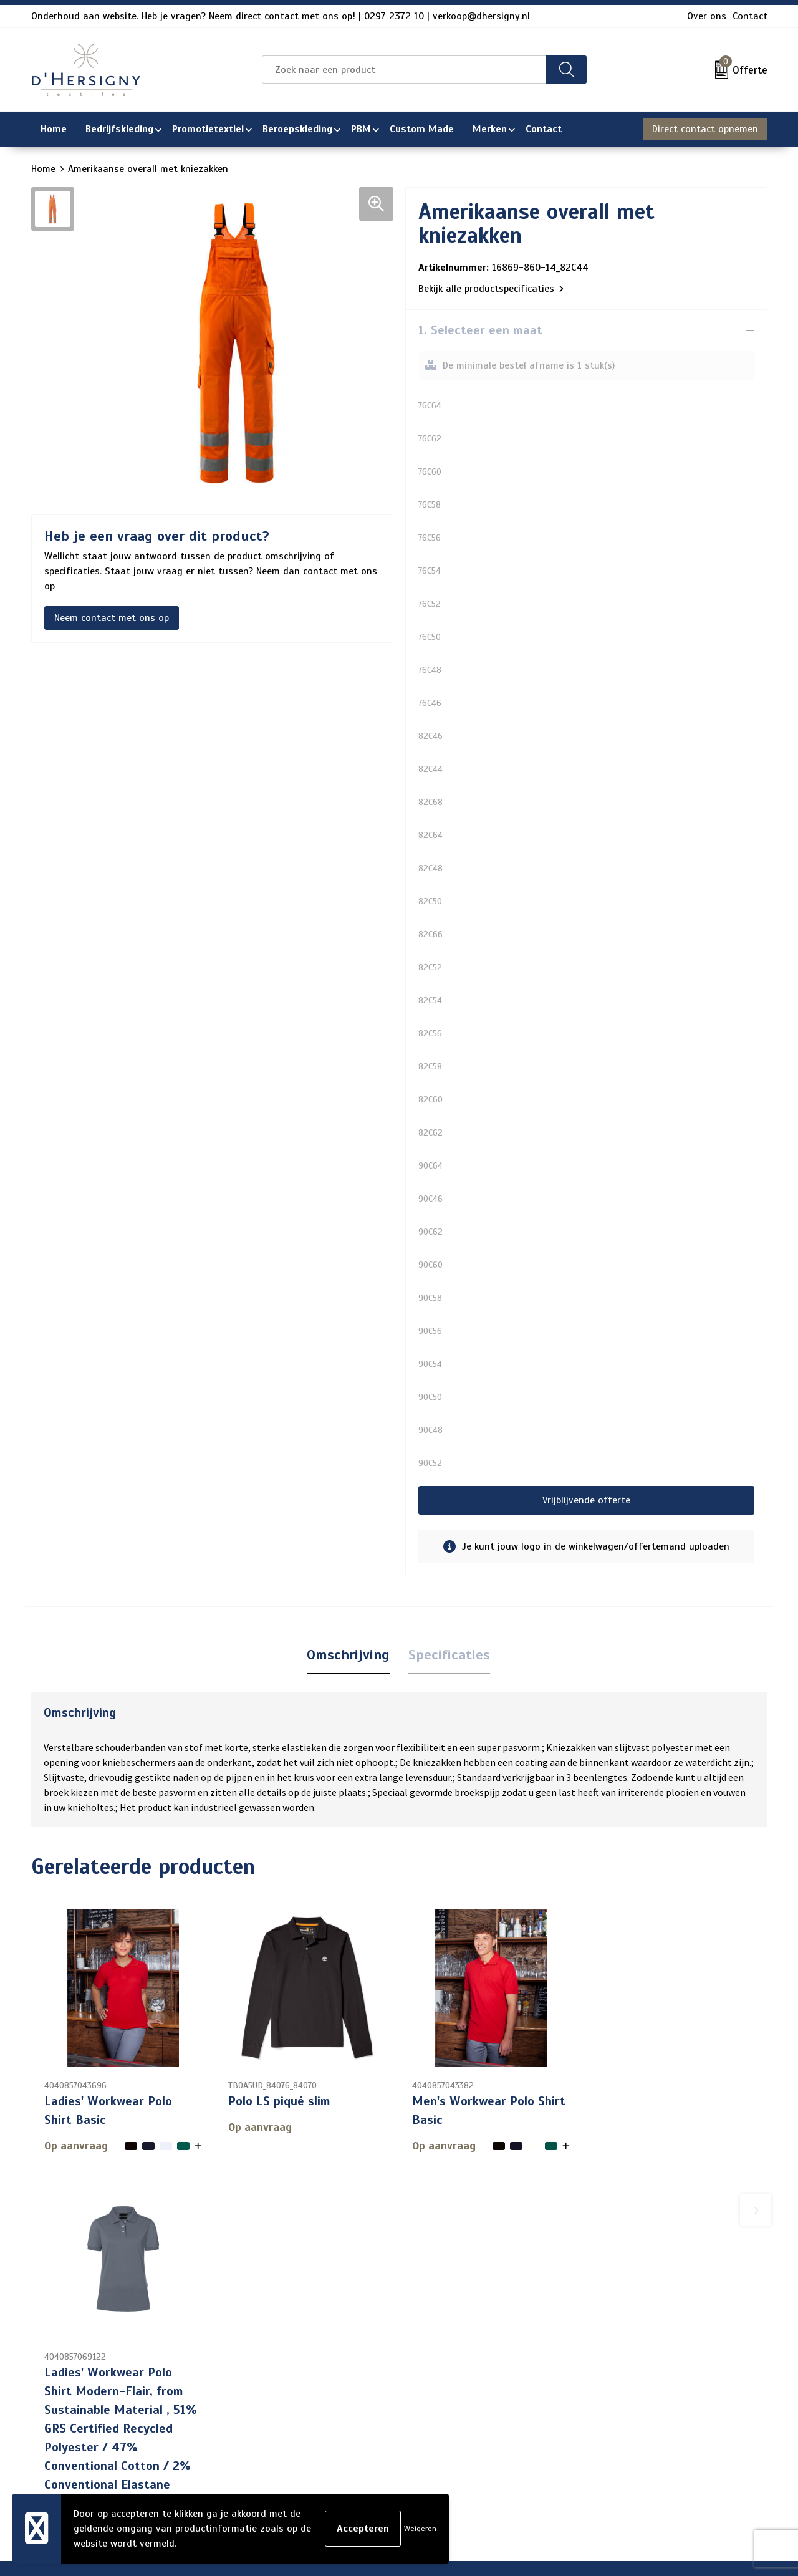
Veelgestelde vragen (356, 2393)
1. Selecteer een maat (480, 330)
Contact (750, 16)
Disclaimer (614, 2413)
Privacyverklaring (630, 2393)
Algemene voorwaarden (644, 2353)
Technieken (336, 2453)
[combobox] (404, 69)
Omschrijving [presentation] (348, 1654)
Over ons (706, 16)
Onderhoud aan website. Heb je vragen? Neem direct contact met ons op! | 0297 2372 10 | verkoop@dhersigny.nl (280, 16)
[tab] (348, 1655)
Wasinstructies (345, 2473)
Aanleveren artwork (355, 2433)
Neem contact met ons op (111, 618)
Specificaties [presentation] (449, 1654)
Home (43, 169)
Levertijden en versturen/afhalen (385, 2413)
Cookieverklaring (628, 2373)
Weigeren (420, 2528)
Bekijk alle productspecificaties (491, 288)
